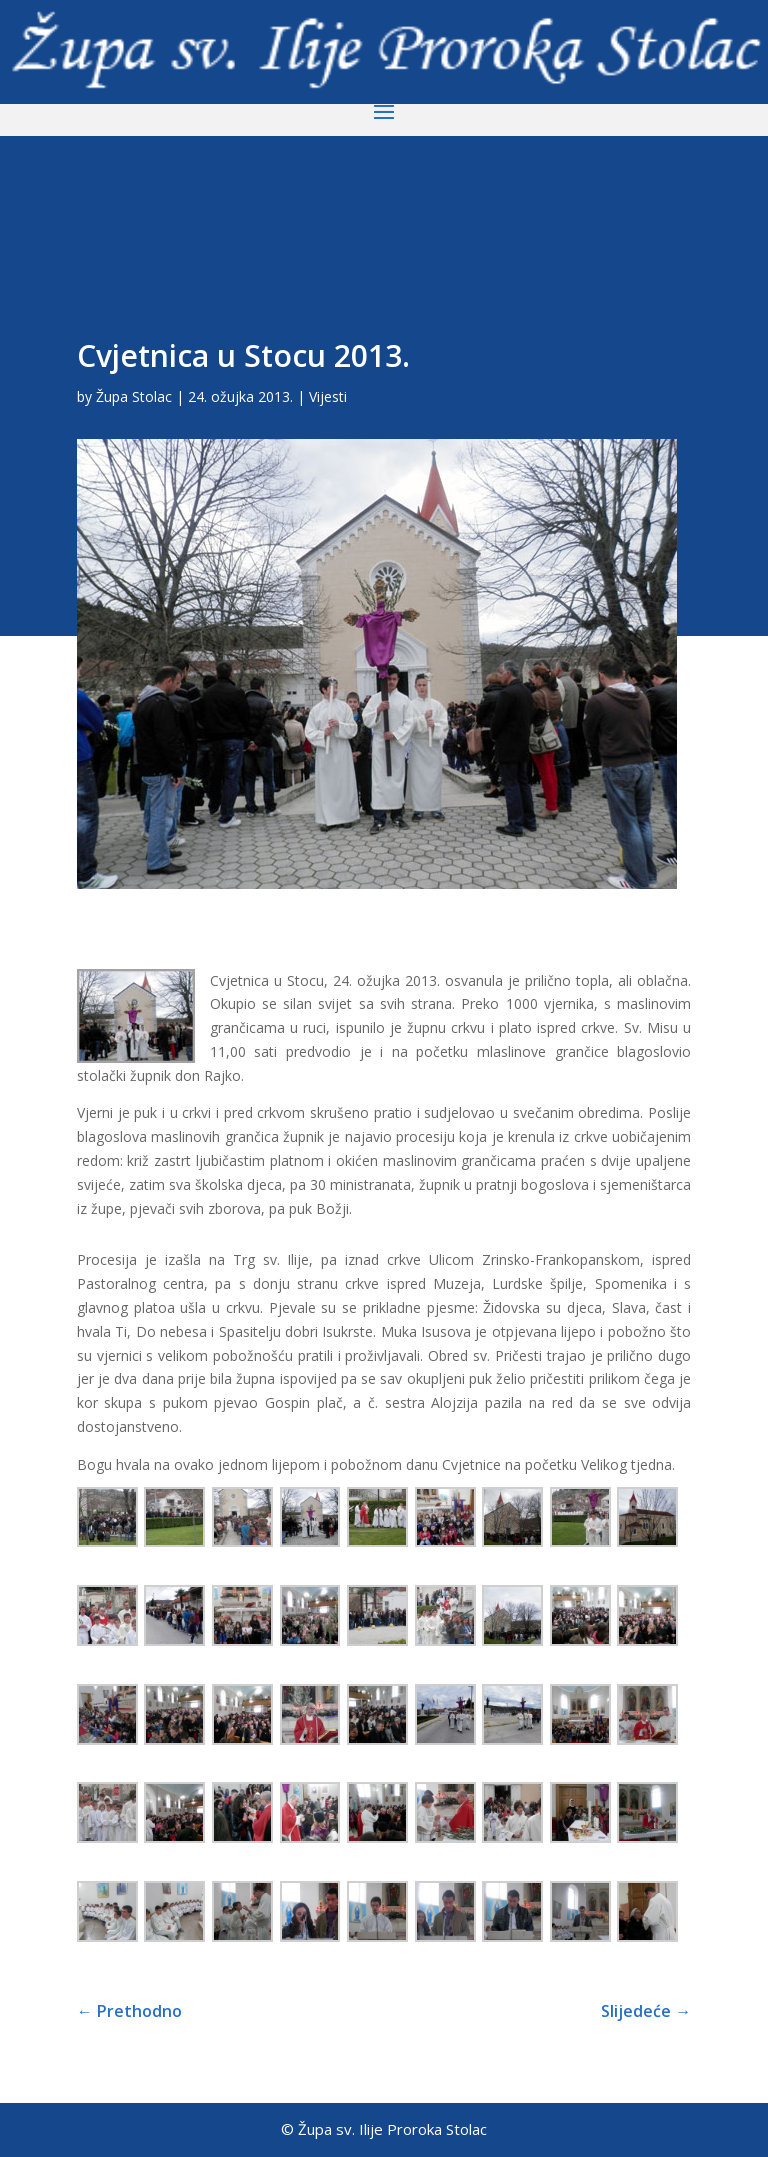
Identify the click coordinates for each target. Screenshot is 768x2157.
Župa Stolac (134, 396)
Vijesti (328, 396)
